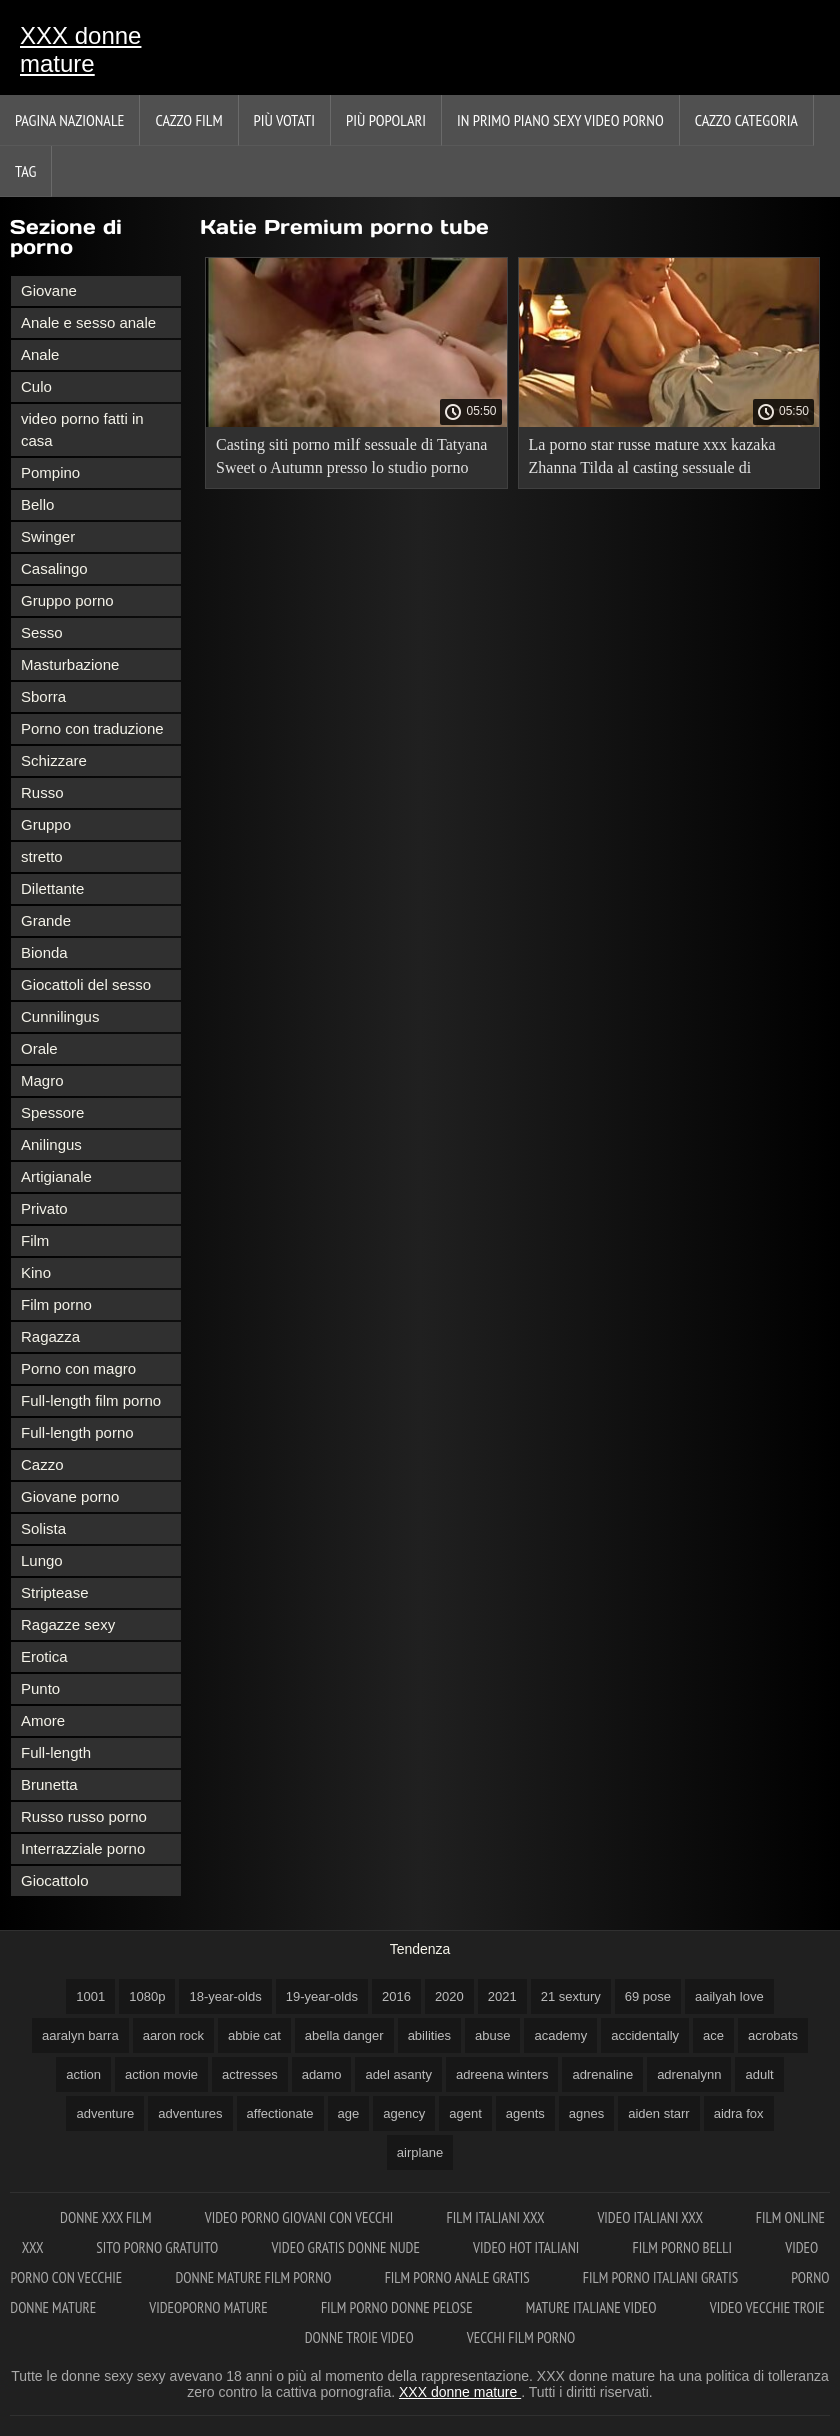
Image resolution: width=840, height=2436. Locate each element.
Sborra (43, 696)
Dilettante (52, 888)
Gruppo (46, 824)
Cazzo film (188, 120)
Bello (37, 504)
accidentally (645, 2035)
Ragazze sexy (68, 1624)
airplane (420, 2152)
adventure (105, 2113)
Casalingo (54, 568)
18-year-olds (225, 1996)
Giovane (49, 290)
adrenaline (602, 2074)
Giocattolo (55, 1880)
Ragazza (50, 1336)
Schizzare (54, 760)
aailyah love (729, 1996)
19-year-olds (322, 1996)
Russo (42, 792)
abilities (429, 2035)
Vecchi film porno (521, 2337)
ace (713, 2035)
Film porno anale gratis (459, 2277)
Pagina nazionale (69, 120)
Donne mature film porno (254, 2277)
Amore (43, 1720)
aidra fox (739, 2113)
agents (525, 2113)
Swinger (48, 536)
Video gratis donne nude (347, 2247)
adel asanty (398, 2074)
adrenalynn (689, 2074)
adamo (322, 2074)
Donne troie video (361, 2337)
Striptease (55, 1592)
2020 (449, 1996)
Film (35, 1240)
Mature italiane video (593, 2307)
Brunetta (49, 1784)
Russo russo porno (84, 1816)
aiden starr (658, 2113)
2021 (502, 1996)
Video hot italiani (527, 2247)
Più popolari (386, 120)
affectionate (280, 2113)
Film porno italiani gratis (662, 2277)
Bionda (44, 952)
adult (759, 2074)
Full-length (56, 1752)
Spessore (52, 1112)
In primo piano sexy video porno (560, 120)
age (349, 2113)
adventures (190, 2113)
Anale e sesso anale (88, 322)
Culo (36, 386)
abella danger (344, 2035)
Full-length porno (77, 1432)
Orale (39, 1048)
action (83, 2074)
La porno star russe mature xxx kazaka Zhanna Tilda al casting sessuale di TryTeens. (652, 459)
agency (404, 2113)
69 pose (648, 1996)
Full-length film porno (91, 1400)
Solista (43, 1528)
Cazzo (42, 1464)
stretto (42, 856)
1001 (90, 1996)
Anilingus (51, 1144)
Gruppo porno (67, 600)
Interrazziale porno (83, 1848)
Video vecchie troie (767, 2307)
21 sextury (571, 1996)
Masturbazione (70, 664)
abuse (492, 2035)
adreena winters (502, 2074)
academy (560, 2035)
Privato (44, 1208)
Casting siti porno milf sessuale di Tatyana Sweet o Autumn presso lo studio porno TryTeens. (351, 459)
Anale (40, 354)
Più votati (284, 120)
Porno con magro (78, 1368)
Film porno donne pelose (398, 2307)
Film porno (56, 1304)
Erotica (44, 1656)
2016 (396, 1996)
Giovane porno (70, 1496)
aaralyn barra (80, 2035)
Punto (40, 1688)
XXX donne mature (80, 49)
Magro (42, 1080)
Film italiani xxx (497, 2217)
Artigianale (56, 1176)
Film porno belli (683, 2247)
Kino (36, 1272)
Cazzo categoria (746, 120)
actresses (250, 2074)
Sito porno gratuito (158, 2247)
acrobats (773, 2035)
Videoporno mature (210, 2307)
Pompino (50, 472)
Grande (46, 920)
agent (465, 2113)
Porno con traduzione (92, 728)
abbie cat (254, 2035)
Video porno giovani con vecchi (301, 2217)
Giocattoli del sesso (86, 984)
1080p (147, 1996)
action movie (161, 2074)
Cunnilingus (60, 1016)
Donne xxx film (107, 2217)
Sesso (42, 632)
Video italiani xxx (651, 2217)
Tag (25, 171)
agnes (586, 2113)
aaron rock (173, 2035)
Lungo (42, 1560)
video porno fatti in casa (82, 429)
